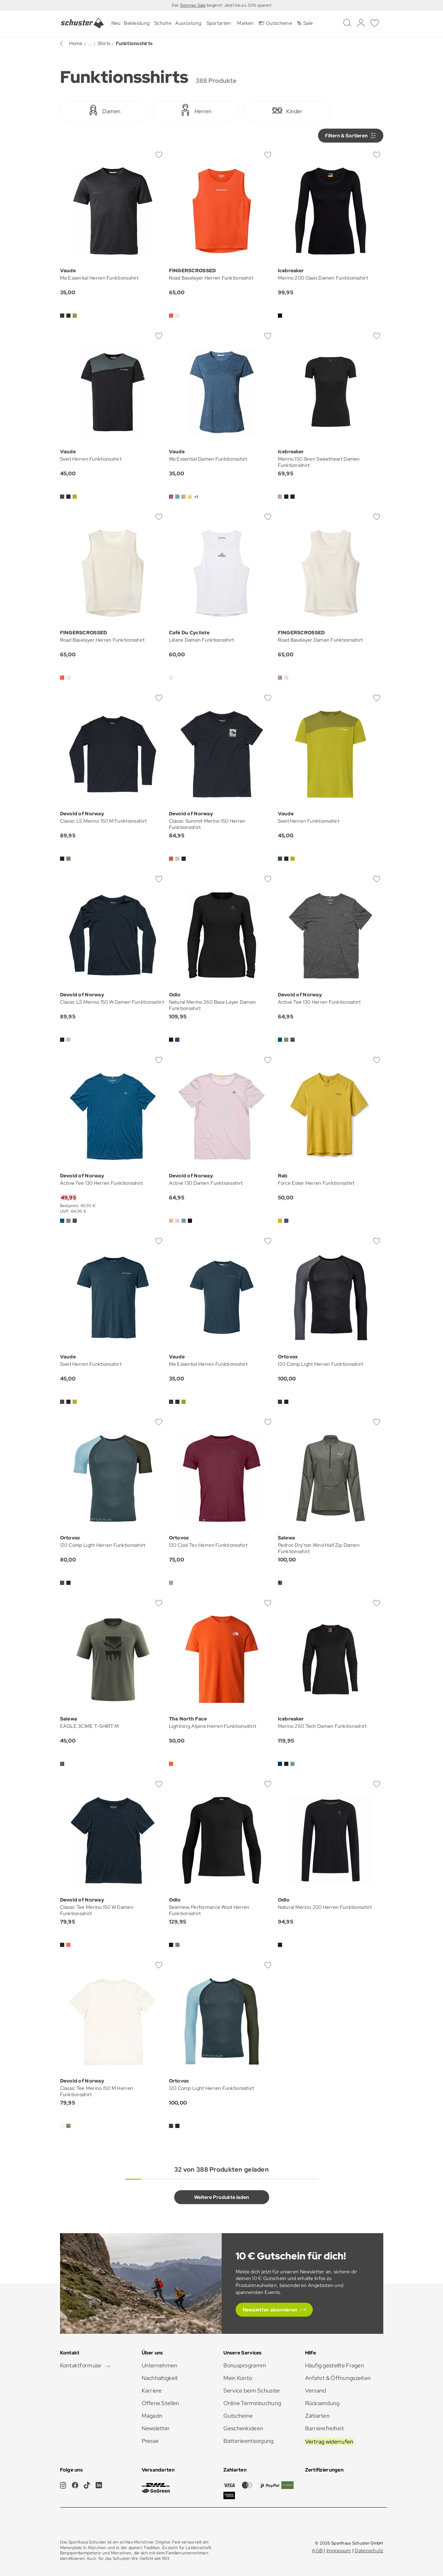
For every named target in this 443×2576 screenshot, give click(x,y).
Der (176, 5)
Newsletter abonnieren (270, 2310)
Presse (150, 2441)
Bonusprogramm (244, 2365)
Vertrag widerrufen (329, 2441)
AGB (317, 2550)
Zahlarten (317, 2415)
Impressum (338, 2550)
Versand (315, 2390)
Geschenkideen (243, 2428)
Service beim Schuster (252, 2390)
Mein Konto (237, 2378)
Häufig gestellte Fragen (334, 2365)
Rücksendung (322, 2403)
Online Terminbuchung (252, 2403)
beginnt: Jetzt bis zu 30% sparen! (239, 5)
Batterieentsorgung (248, 2441)
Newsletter (156, 2428)
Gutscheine (238, 2415)
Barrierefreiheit (324, 2428)
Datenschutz (369, 2550)
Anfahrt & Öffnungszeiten (338, 2378)
